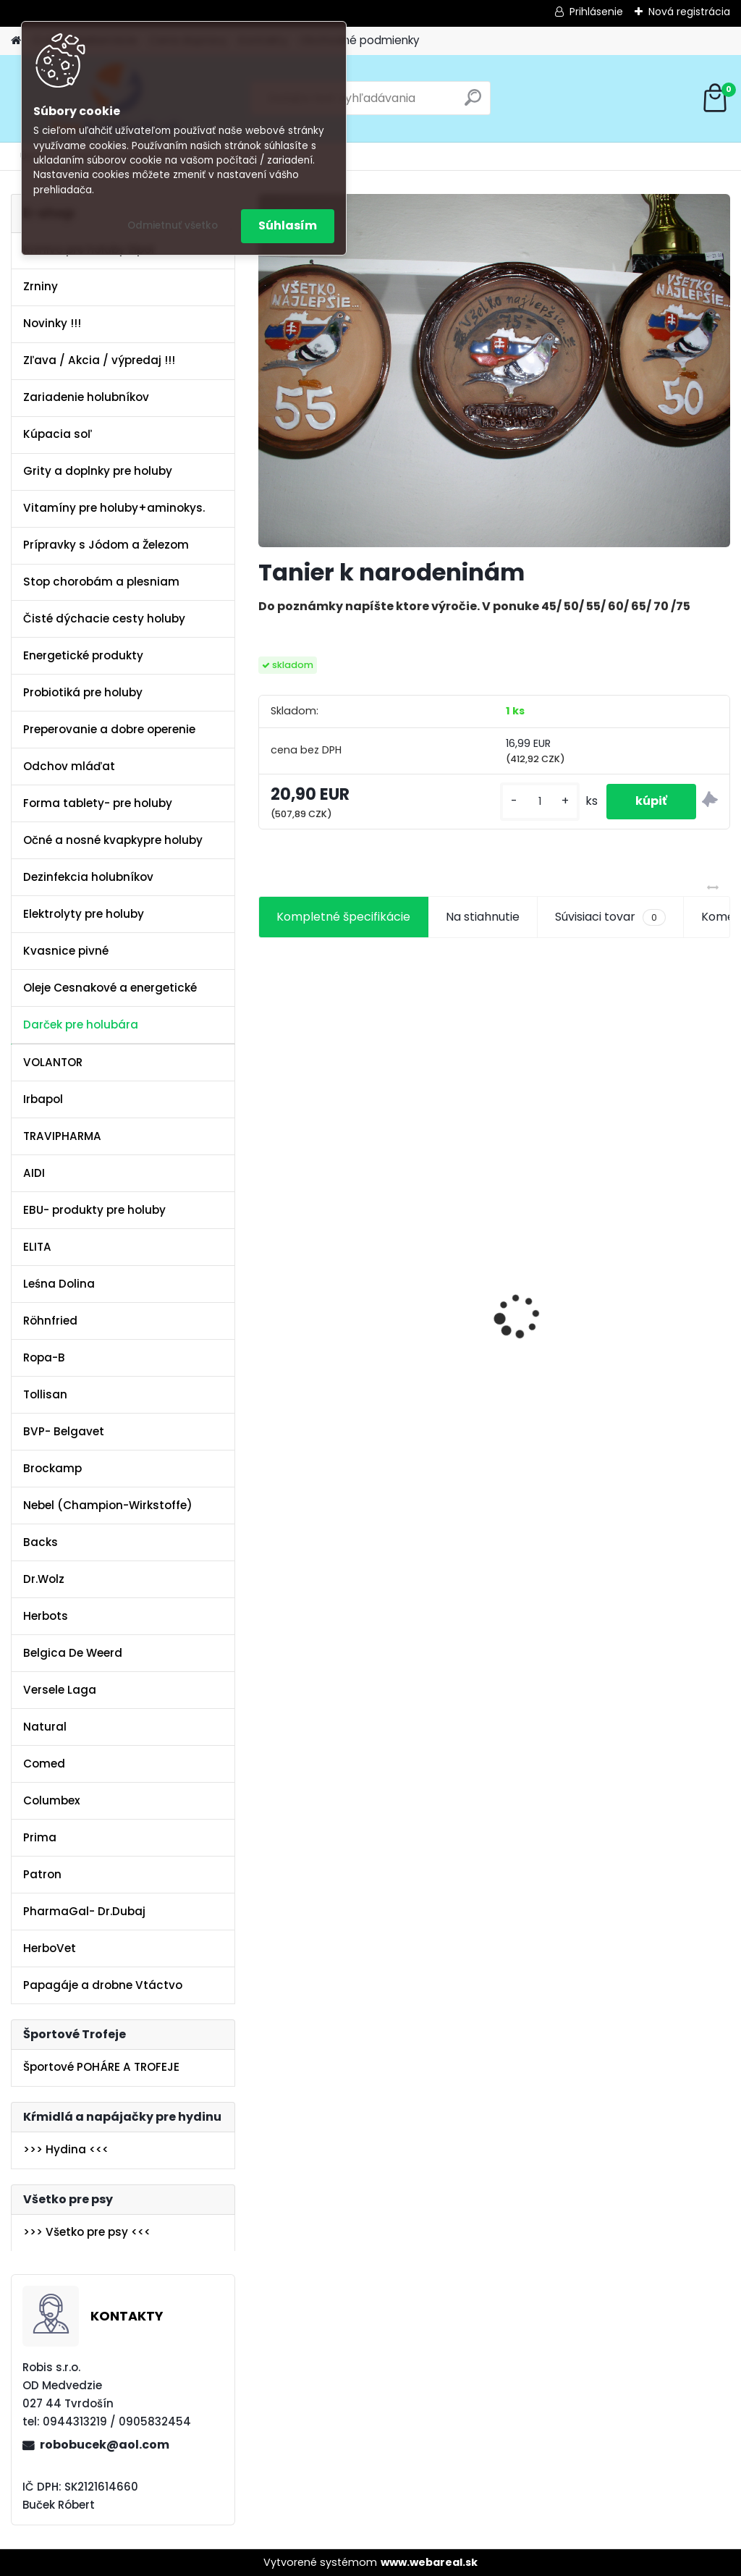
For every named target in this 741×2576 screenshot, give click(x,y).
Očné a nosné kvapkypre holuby (113, 840)
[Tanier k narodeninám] (494, 370)
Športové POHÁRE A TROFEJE (101, 2066)
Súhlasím (287, 225)
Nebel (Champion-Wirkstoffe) (107, 1505)
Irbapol (43, 1099)
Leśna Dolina (59, 1283)
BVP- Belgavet (63, 1431)
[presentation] (266, 1290)
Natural (45, 1726)
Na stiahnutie (483, 916)
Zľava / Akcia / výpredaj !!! (99, 360)
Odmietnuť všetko (172, 225)
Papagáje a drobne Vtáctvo (102, 1985)
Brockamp (52, 1468)
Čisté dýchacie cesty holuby (104, 618)
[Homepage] (16, 41)
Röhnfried (50, 1320)
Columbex (51, 1800)
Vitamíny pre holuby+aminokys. (114, 507)
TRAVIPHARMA (62, 1136)
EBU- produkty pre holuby (94, 1209)
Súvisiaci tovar (610, 917)
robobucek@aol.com (104, 2444)
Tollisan (45, 1394)
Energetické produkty (83, 655)
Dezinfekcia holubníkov (88, 876)
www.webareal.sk (429, 2562)
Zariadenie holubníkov (86, 397)
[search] (473, 103)
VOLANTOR (52, 1062)
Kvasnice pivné (66, 950)
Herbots (45, 1615)
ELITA (37, 1246)
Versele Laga (59, 1689)
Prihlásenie (596, 11)
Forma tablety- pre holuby (97, 803)
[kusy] (540, 801)
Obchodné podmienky (360, 40)
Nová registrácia (689, 11)
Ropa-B (44, 1357)
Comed (44, 1763)
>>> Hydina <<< (66, 2149)
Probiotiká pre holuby (83, 692)
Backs (40, 1542)
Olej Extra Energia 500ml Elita (317, 1258)
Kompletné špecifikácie (343, 916)
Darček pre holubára (80, 1024)
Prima (39, 1837)
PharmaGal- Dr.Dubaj (84, 1911)
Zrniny (40, 286)
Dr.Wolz (43, 1579)
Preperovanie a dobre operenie (109, 729)
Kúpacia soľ (57, 434)
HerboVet (49, 1948)
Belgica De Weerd (72, 1652)
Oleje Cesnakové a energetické (110, 987)
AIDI (34, 1173)
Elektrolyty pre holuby (83, 913)
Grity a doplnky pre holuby (97, 470)
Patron (42, 1874)
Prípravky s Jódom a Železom (106, 544)
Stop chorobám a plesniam (101, 581)
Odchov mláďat (69, 766)
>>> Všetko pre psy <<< (87, 2231)
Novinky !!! (52, 323)
